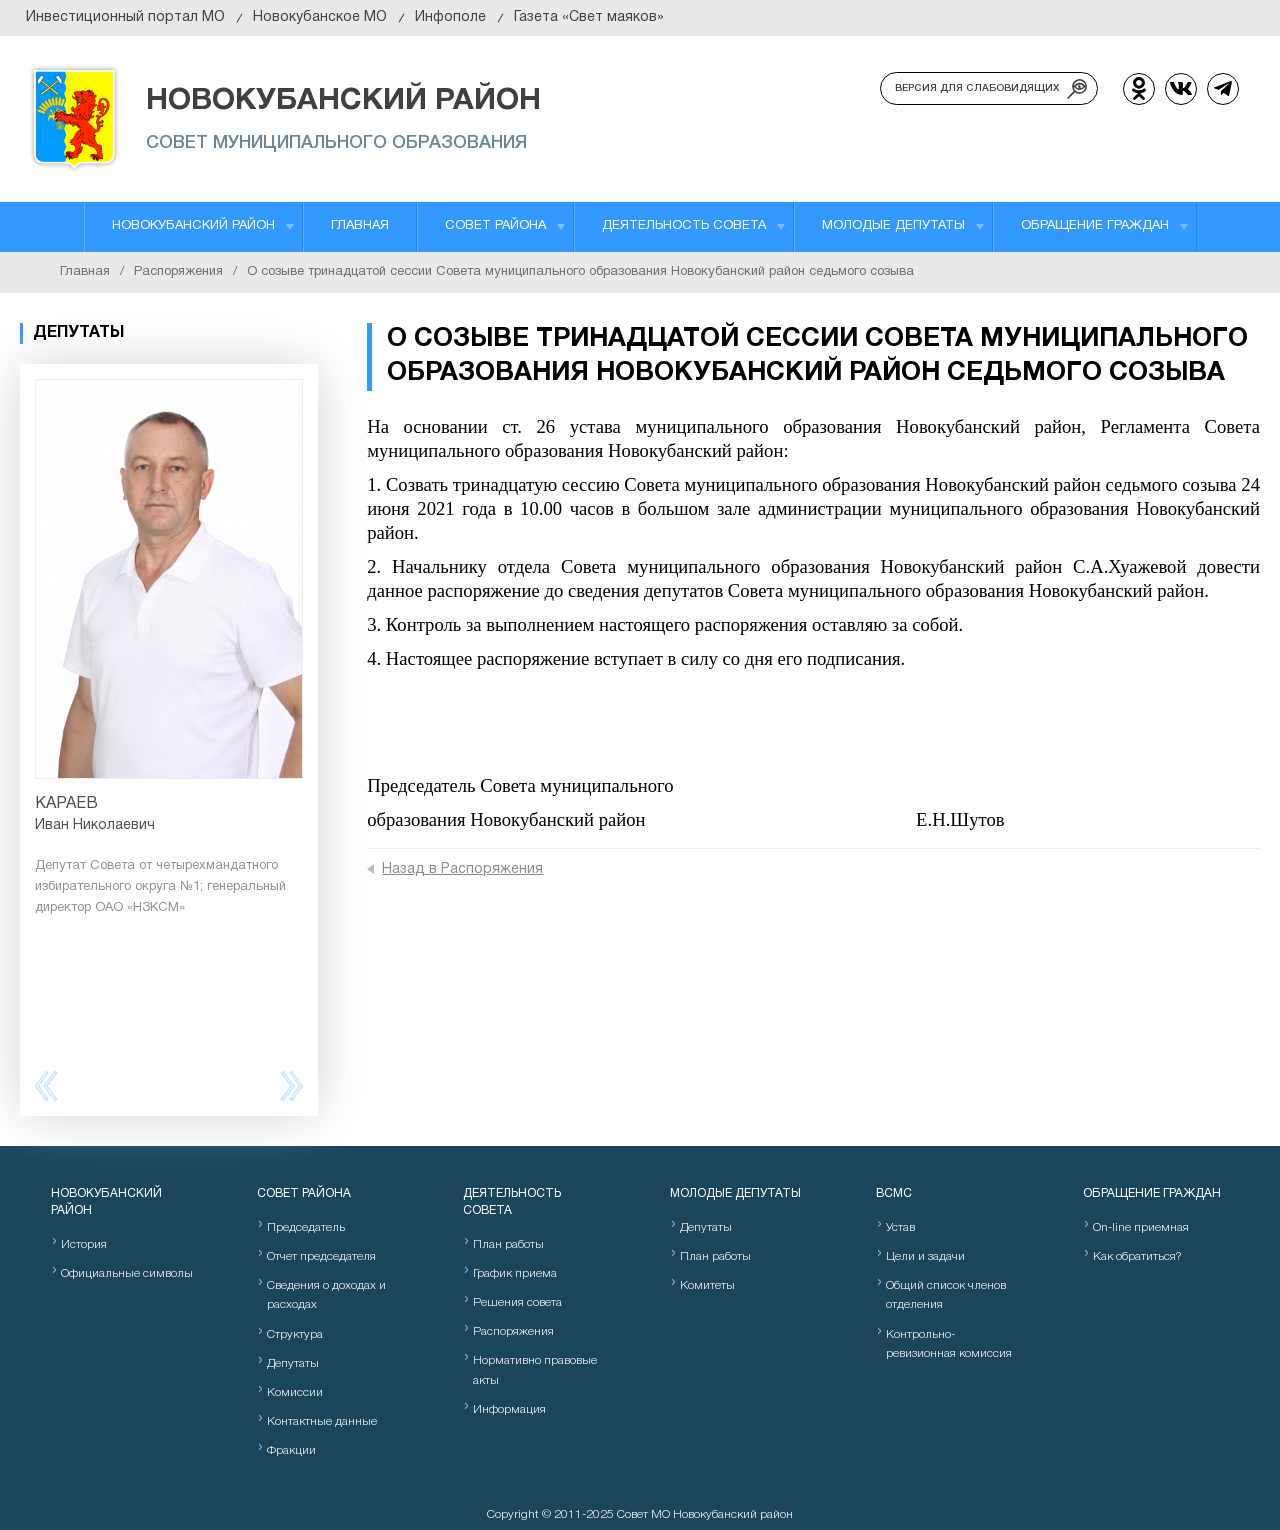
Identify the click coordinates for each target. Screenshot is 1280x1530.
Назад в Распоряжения (462, 869)
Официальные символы (127, 1273)
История (84, 1244)
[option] (169, 649)
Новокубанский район (193, 226)
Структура (295, 1334)
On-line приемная (1141, 1227)
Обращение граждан (1095, 226)
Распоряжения (178, 272)
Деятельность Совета (684, 226)
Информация (509, 1409)
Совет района (495, 226)
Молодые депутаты (893, 226)
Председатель (306, 1227)
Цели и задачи (925, 1256)
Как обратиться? (1137, 1256)
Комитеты (707, 1285)
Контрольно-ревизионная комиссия (949, 1344)
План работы (508, 1244)
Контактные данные (322, 1421)
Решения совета (517, 1302)
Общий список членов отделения (946, 1295)
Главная (360, 226)
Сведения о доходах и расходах (326, 1295)
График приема (515, 1273)
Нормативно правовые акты (535, 1370)
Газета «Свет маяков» (589, 17)
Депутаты (293, 1363)
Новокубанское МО (320, 17)
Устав (900, 1227)
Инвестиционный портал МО (125, 17)
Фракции (291, 1450)
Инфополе (450, 17)
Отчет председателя (321, 1256)
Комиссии (295, 1392)
